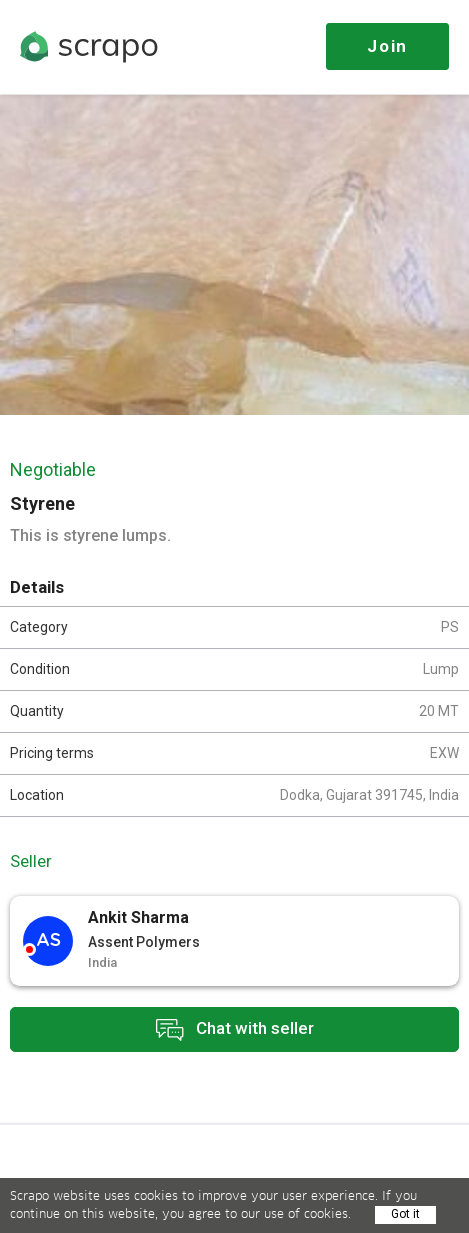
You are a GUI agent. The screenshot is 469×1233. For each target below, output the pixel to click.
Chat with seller (235, 1029)
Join (387, 46)
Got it (405, 1214)
